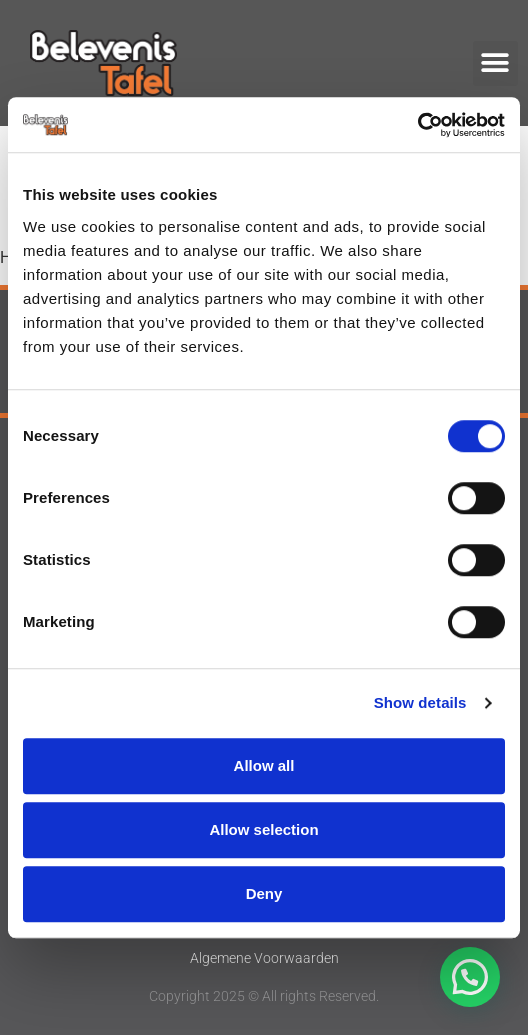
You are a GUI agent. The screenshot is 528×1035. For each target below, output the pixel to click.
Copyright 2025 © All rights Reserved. (264, 996)
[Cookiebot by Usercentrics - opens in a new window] (417, 125)
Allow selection (263, 829)
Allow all (264, 765)
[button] (495, 63)
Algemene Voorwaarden (264, 958)
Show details (420, 702)
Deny (264, 893)
